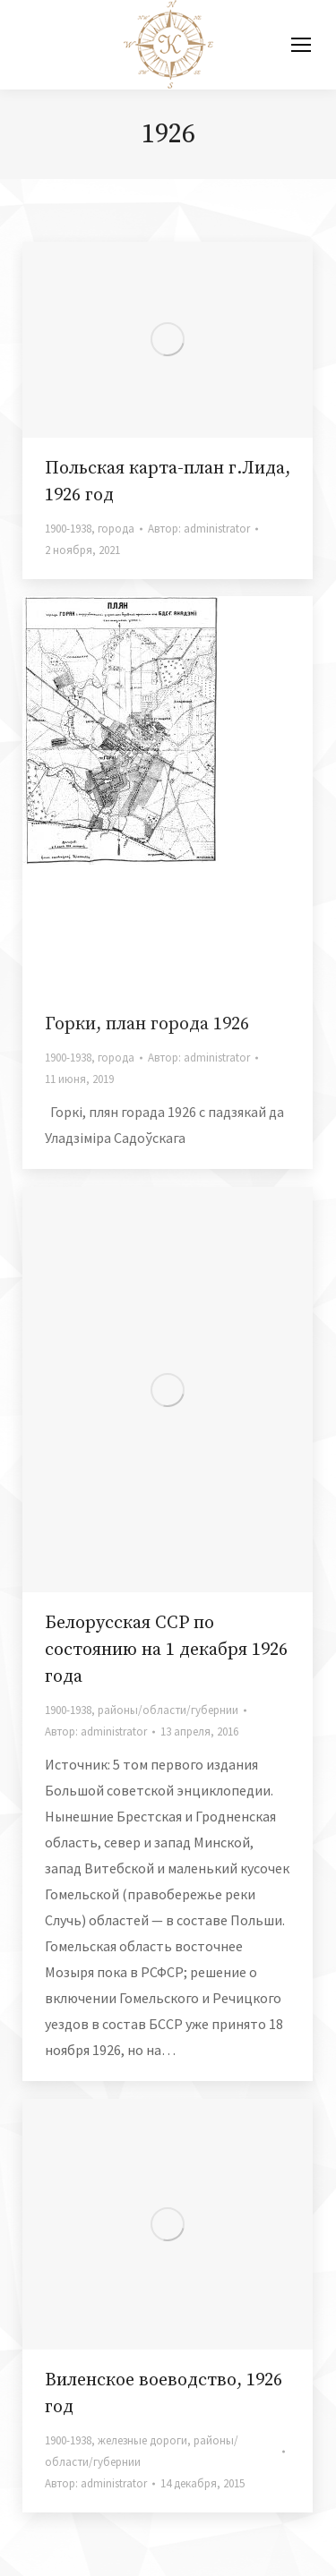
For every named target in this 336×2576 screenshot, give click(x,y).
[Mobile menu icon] (301, 45)
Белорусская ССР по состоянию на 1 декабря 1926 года (166, 1650)
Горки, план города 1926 (147, 1024)
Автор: (199, 528)
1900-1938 (68, 528)
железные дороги (142, 2440)
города (116, 528)
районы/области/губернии (168, 1710)
